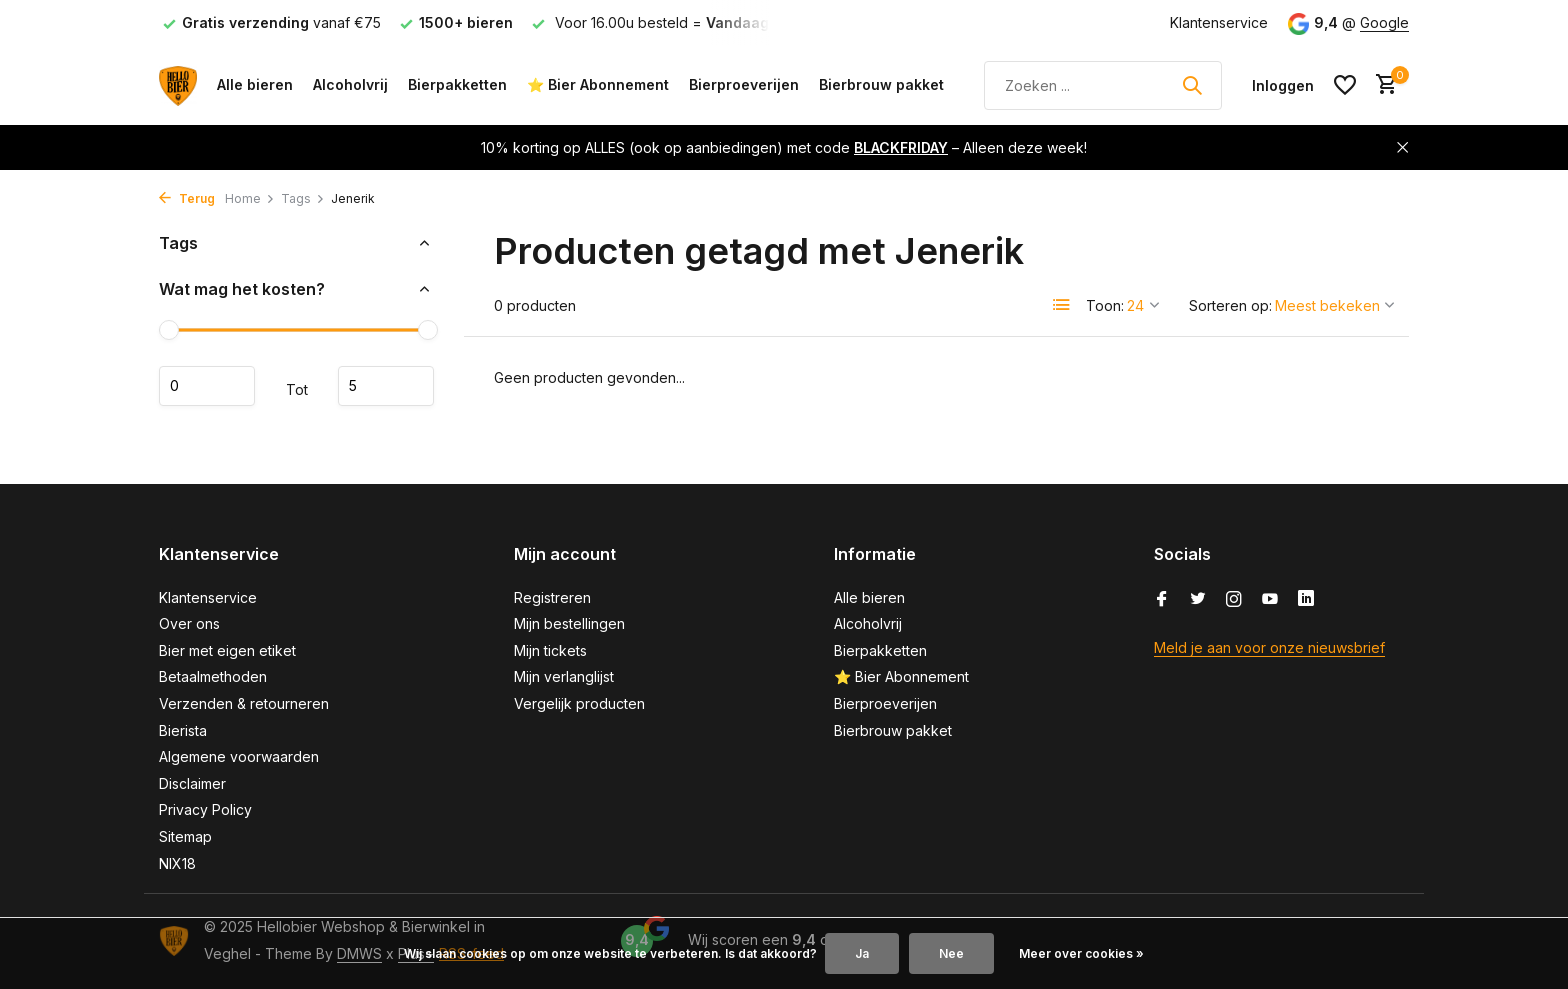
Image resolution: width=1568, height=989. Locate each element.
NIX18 (177, 863)
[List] (1062, 305)
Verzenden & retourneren (244, 703)
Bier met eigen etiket (227, 650)
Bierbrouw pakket (881, 84)
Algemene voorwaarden (239, 756)
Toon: (1105, 305)
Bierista (183, 730)
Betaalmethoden (213, 676)
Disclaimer (192, 783)
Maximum (386, 386)
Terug (187, 198)
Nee (951, 953)
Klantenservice (1219, 22)
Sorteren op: (1230, 305)
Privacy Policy (205, 809)
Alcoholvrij (350, 84)
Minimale (207, 386)
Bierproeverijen (744, 84)
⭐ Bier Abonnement (598, 84)
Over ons (189, 623)
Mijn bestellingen (569, 623)
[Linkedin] (1306, 600)
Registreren (552, 597)
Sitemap (185, 836)
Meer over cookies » (1081, 953)
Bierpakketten (457, 84)
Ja (862, 953)
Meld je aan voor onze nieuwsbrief (1269, 647)
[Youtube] (1270, 600)
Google (1384, 22)
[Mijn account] (1283, 85)
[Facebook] (1162, 600)
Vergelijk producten (579, 703)
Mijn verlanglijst (564, 676)
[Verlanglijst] (1345, 85)
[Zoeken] (1103, 85)
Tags (303, 198)
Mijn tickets (550, 650)
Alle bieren (255, 84)
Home (250, 198)
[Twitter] (1198, 600)
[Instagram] (1234, 600)
